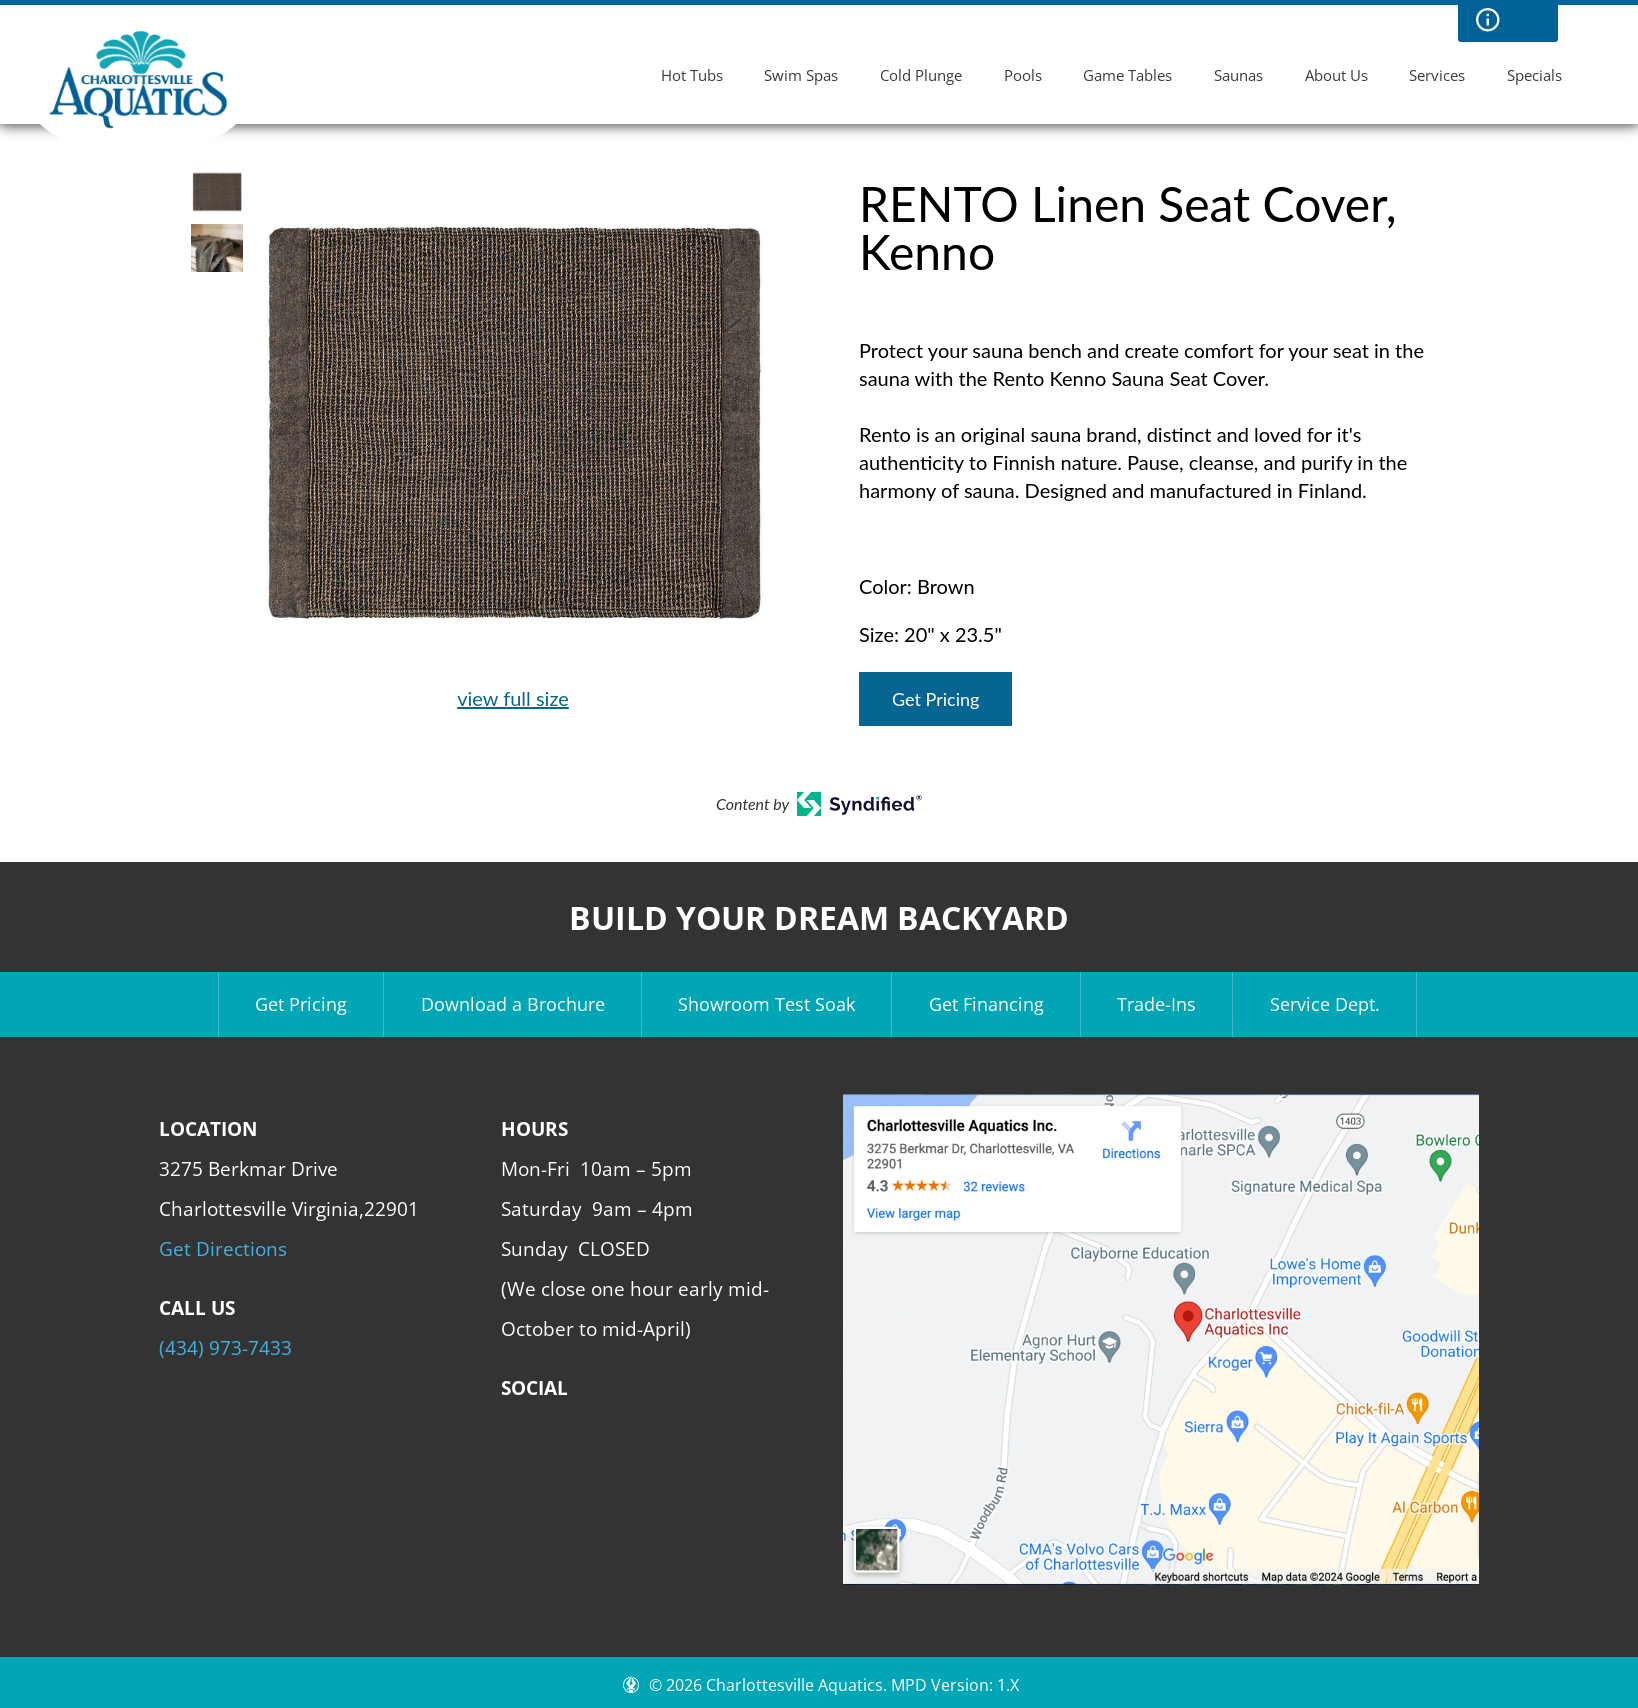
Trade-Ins (1156, 1004)
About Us (1336, 75)
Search (1528, 20)
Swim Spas (801, 75)
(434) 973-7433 (225, 1347)
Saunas (1238, 75)
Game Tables (1127, 75)
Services (1437, 75)
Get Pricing (935, 699)
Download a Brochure (513, 1004)
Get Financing (986, 1004)
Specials (1534, 75)
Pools (1023, 75)
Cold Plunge (921, 75)
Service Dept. (1325, 1004)
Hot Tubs (692, 75)
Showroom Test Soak (766, 1004)
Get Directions (223, 1248)
